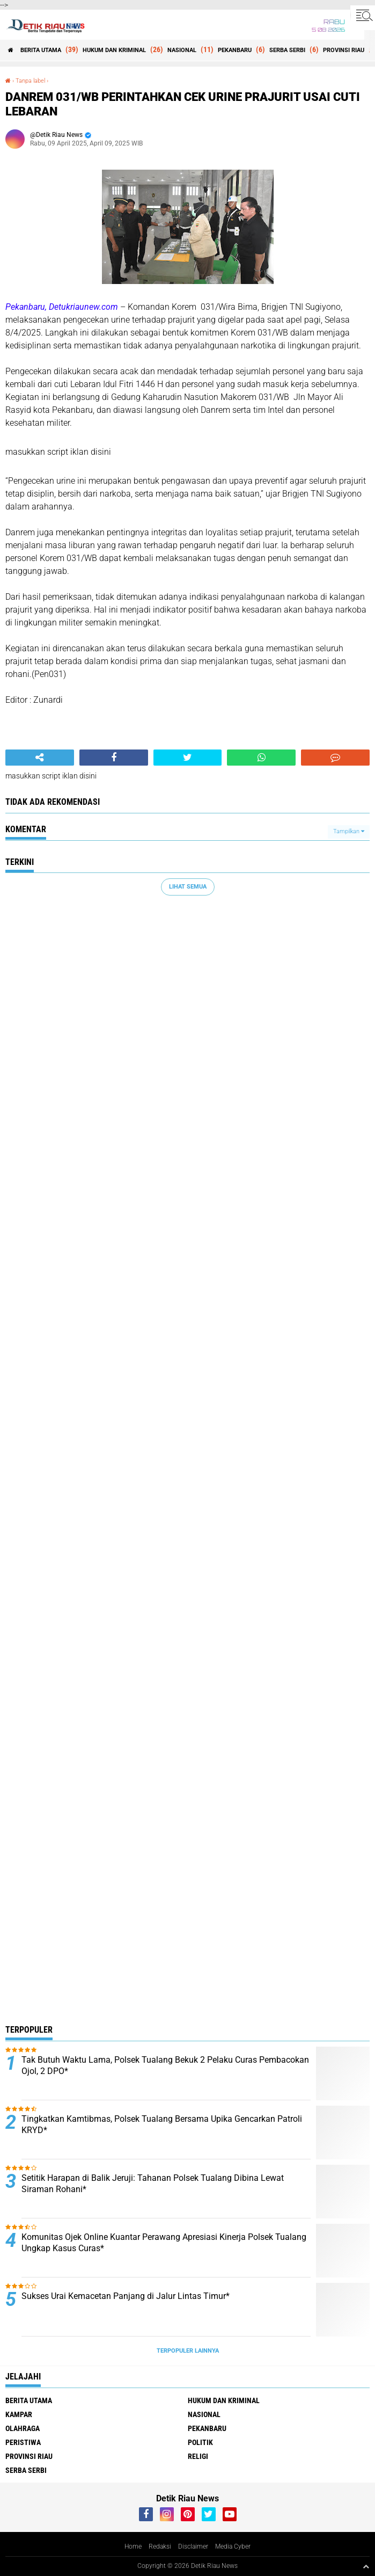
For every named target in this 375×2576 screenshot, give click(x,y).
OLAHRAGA (22, 2428)
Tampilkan (348, 831)
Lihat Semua (188, 886)
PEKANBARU (235, 50)
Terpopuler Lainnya (188, 2350)
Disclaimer (193, 2546)
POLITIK (200, 2442)
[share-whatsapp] (261, 757)
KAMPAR (18, 2414)
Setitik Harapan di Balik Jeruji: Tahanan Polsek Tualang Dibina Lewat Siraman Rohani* (152, 2183)
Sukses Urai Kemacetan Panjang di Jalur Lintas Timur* (125, 2296)
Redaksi (160, 2546)
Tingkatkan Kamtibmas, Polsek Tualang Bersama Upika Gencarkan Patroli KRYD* (161, 2124)
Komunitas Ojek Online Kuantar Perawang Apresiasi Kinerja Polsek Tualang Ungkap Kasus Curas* (163, 2242)
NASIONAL (181, 50)
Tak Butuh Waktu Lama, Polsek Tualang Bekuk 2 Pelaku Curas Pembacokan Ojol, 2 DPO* (165, 2065)
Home (133, 2546)
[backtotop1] (366, 2566)
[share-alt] (39, 757)
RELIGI (198, 2456)
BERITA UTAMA (40, 50)
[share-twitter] (187, 757)
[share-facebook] (113, 757)
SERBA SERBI (287, 50)
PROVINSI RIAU (343, 50)
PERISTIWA (23, 2442)
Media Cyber (233, 2546)
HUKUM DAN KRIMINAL (114, 50)
